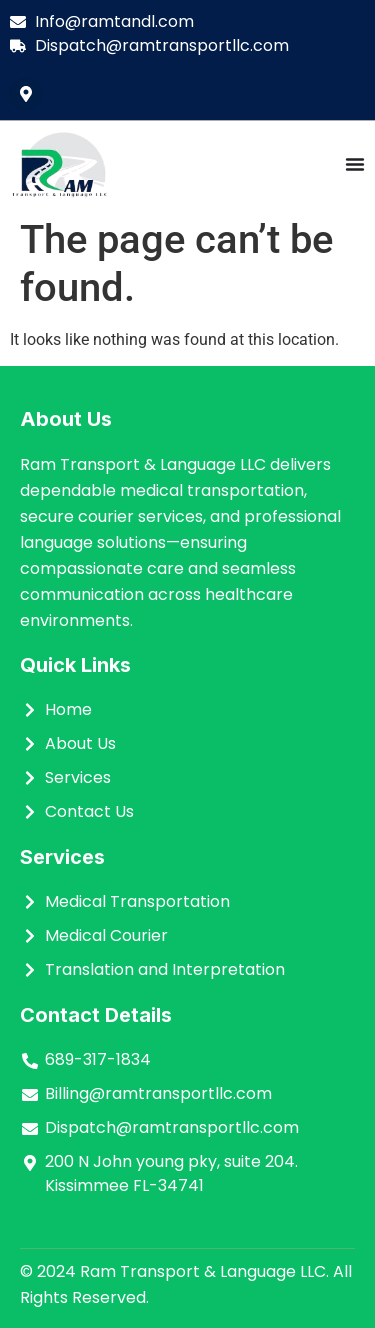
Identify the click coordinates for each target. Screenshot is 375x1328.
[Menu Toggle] (355, 164)
